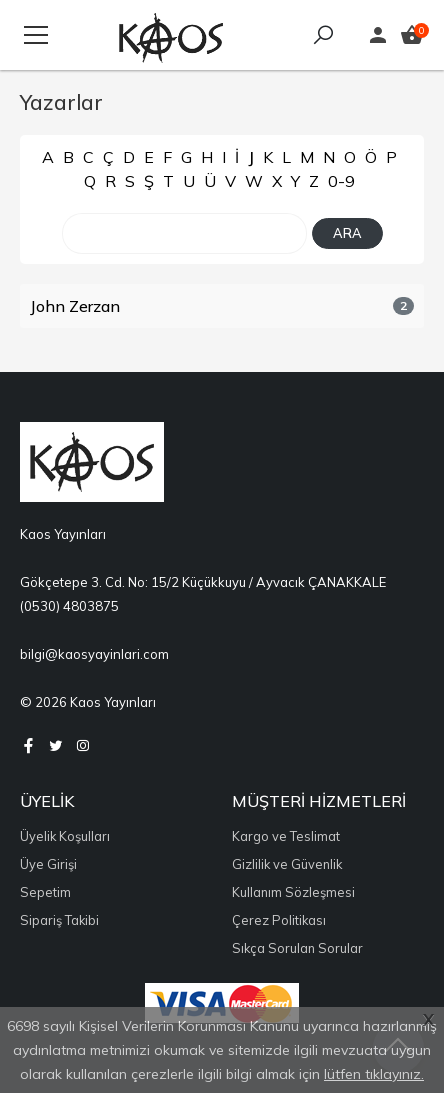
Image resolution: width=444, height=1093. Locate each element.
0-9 (341, 181)
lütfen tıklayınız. (374, 1074)
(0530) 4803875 (69, 606)
